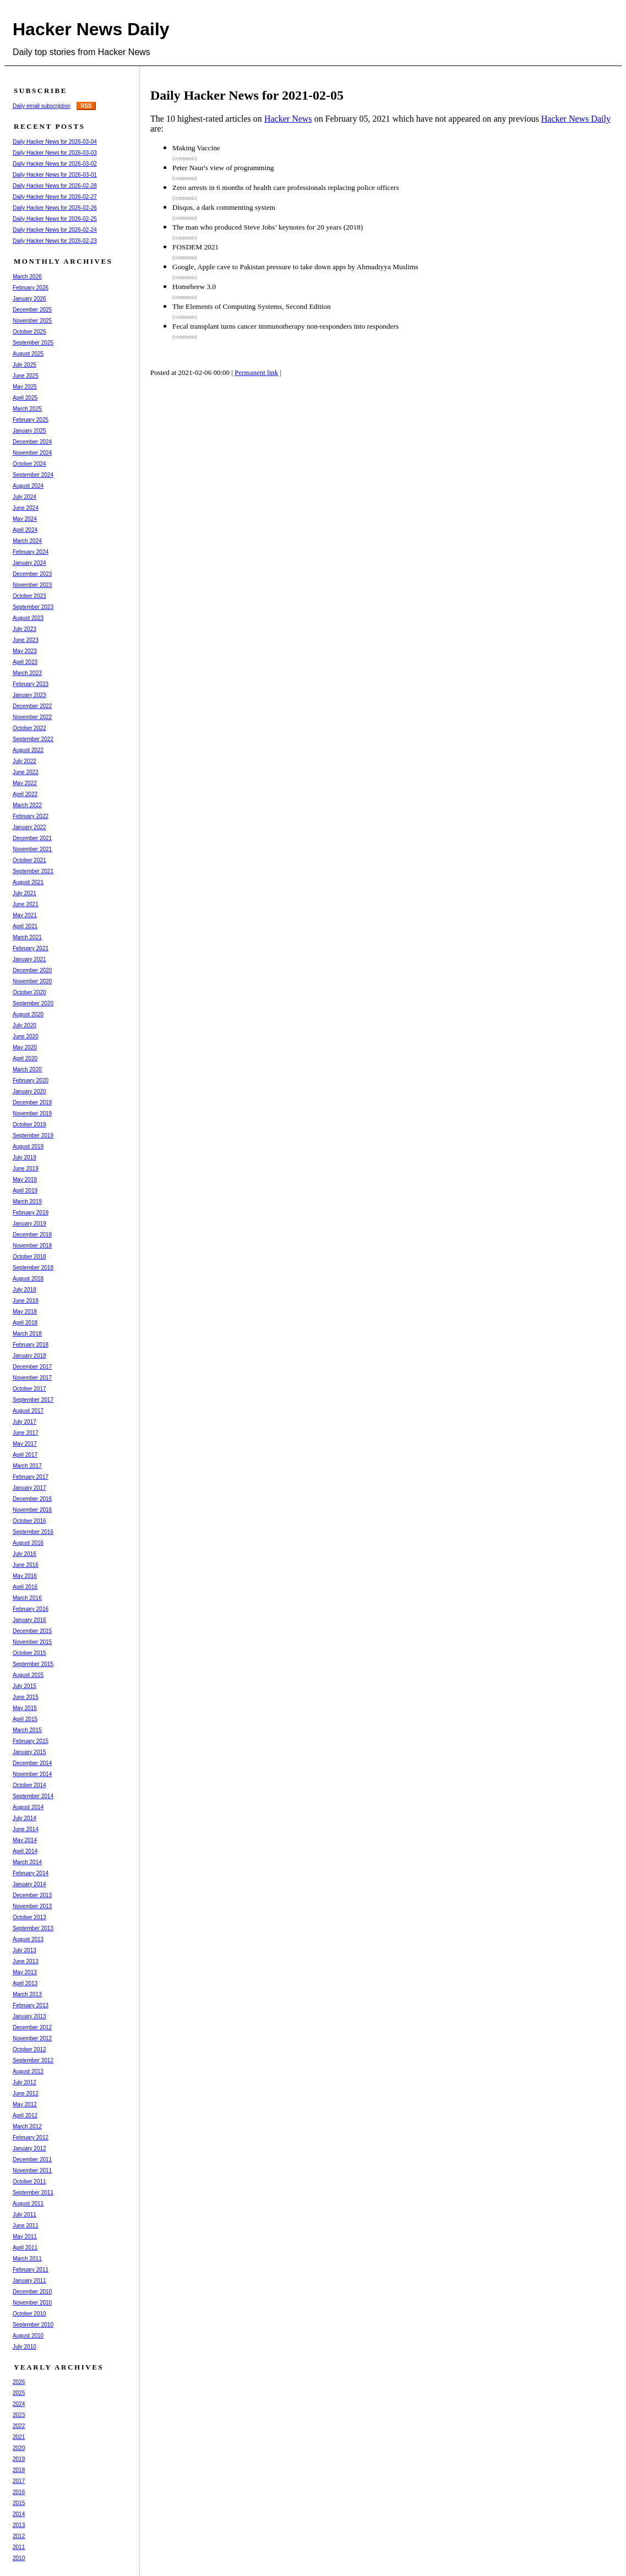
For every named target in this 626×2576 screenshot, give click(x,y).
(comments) (184, 158)
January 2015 (29, 1752)
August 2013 (28, 1939)
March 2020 (27, 1069)
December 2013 (32, 1895)
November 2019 (32, 1113)
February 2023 (30, 684)
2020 (19, 2448)
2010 (19, 2558)
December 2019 (32, 1102)
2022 (19, 2426)
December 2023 (32, 574)
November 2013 (32, 1906)
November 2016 (32, 1510)
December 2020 (32, 970)
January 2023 (29, 695)
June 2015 (26, 1697)
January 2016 (29, 1620)
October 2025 (29, 332)
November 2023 (32, 585)
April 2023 (25, 662)
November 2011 (32, 2170)
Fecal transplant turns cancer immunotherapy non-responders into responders (285, 326)
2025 (19, 2393)
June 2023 (26, 640)
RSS (86, 106)
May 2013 (25, 1972)
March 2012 (27, 2126)
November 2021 (32, 849)
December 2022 (32, 706)
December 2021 (32, 838)
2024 (19, 2404)
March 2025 (27, 409)
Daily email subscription (41, 106)
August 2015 (28, 1675)
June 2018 (26, 1301)
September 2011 (33, 2193)
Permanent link (256, 372)
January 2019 (29, 1224)
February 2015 (30, 1741)
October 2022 (29, 728)
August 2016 (28, 1543)
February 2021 (30, 948)
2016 (19, 2492)
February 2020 (30, 1080)
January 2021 (29, 959)
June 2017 (26, 1433)
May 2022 (25, 783)
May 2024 (25, 519)
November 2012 (32, 2038)
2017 (19, 2481)
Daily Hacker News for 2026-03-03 (55, 153)
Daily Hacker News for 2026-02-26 (55, 208)
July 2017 (24, 1422)
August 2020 (28, 1014)
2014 (19, 2514)
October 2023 (29, 596)
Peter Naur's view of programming (223, 168)
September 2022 (33, 739)
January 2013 (29, 2016)
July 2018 (24, 1290)
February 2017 (30, 1477)
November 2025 (32, 321)
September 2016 (33, 1532)
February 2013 (30, 2005)
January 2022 (29, 827)
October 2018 (29, 1257)
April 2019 (25, 1191)
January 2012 (29, 2148)
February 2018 (30, 1345)
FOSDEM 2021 (195, 247)
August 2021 (28, 882)
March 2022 (27, 805)
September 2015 (33, 1664)
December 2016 (32, 1499)
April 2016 (25, 1587)
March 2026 (27, 277)
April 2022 (25, 794)
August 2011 (28, 2204)
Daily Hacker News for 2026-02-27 (55, 197)
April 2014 (25, 1851)
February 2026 (30, 288)
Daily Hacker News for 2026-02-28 (55, 186)
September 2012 (33, 2060)
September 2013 (33, 1928)
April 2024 (25, 530)
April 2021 (25, 926)
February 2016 (30, 1609)
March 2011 (27, 2259)
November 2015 (32, 1642)
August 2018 (28, 1279)
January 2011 (29, 2281)
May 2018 (25, 1312)
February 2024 (30, 552)
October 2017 (29, 1389)
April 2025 (25, 398)
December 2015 (32, 1631)
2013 (19, 2525)
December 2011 (32, 2159)
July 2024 (24, 497)
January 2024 (29, 563)
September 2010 (33, 2325)
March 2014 (27, 1862)
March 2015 (27, 1730)
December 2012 (32, 2027)
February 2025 (30, 420)
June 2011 (26, 2226)
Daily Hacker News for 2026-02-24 (55, 230)
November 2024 (32, 453)
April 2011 (25, 2248)
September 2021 (33, 871)
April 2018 (25, 1323)
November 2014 (32, 1774)
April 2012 (25, 2115)
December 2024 (32, 442)
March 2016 (27, 1598)
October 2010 (29, 2314)
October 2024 (29, 464)
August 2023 (28, 618)
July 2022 (24, 761)
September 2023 (33, 607)
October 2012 (29, 2049)
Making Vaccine (196, 148)
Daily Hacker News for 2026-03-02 (55, 164)
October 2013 (29, 1917)
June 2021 (26, 904)
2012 (19, 2536)
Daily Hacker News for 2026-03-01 (55, 175)
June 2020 (26, 1036)
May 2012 (25, 2104)
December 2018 (32, 1235)
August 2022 (28, 750)
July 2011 (24, 2215)
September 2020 (33, 1003)
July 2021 (24, 893)
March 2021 (27, 937)
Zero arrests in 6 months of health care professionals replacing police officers (285, 187)
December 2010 (32, 2292)
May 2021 (25, 915)
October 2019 (29, 1124)
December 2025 (32, 310)
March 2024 (27, 541)
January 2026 (29, 299)
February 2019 (30, 1213)
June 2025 (26, 376)
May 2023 (25, 651)
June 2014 (26, 1829)
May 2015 (25, 1708)
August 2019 (28, 1146)
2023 (19, 2415)
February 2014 (30, 1873)
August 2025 (28, 354)
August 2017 (28, 1411)
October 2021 (29, 860)
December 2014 (32, 1763)
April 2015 (25, 1719)
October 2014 (29, 1785)
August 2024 (28, 486)
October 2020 (29, 992)
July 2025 (24, 365)
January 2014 (29, 1884)
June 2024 (26, 508)
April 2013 (25, 1983)
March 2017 (27, 1466)
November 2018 (32, 1246)
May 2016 (25, 1576)
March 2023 (27, 673)
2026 (19, 2382)
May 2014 (25, 1840)
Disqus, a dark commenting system (223, 207)
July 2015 (24, 1686)
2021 (19, 2437)
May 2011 (25, 2237)
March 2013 (27, 1994)
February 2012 (30, 2137)
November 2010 (32, 2303)
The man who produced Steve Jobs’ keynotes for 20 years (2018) (267, 227)
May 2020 (25, 1047)
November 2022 (32, 717)
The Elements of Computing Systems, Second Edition (251, 306)
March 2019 (27, 1202)
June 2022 (26, 772)
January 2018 (29, 1356)
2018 (19, 2470)
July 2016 (24, 1554)
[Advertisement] (356, 425)
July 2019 (24, 1157)
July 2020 (24, 1025)
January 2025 (29, 431)
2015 (19, 2503)
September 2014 (33, 1796)
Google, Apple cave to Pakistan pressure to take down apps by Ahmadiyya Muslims (295, 267)
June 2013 (26, 1961)
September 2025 (33, 343)
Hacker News (288, 118)
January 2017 (29, 1488)
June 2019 (26, 1169)
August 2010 (28, 2336)
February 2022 (30, 816)
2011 (19, 2547)
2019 (19, 2459)
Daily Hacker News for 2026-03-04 (55, 142)
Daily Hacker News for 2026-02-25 (55, 219)
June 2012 (26, 2093)
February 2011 (30, 2270)
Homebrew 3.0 (194, 286)
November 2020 (32, 981)
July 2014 (24, 1818)
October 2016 (29, 1521)
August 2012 (28, 2071)
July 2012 (24, 2082)
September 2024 (33, 475)
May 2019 (25, 1180)
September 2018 (33, 1268)
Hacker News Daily (91, 29)
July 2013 (24, 1950)
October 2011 (29, 2182)
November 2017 (32, 1378)
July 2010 (24, 2347)
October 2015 (29, 1653)
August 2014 (28, 1807)
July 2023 (24, 629)
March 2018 (27, 1334)
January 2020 (29, 1091)
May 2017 (25, 1444)
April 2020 (25, 1058)
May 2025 (25, 387)
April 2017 (25, 1455)
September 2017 (33, 1400)
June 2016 (26, 1565)
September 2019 (33, 1135)
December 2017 (32, 1367)
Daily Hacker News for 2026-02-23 (55, 241)
